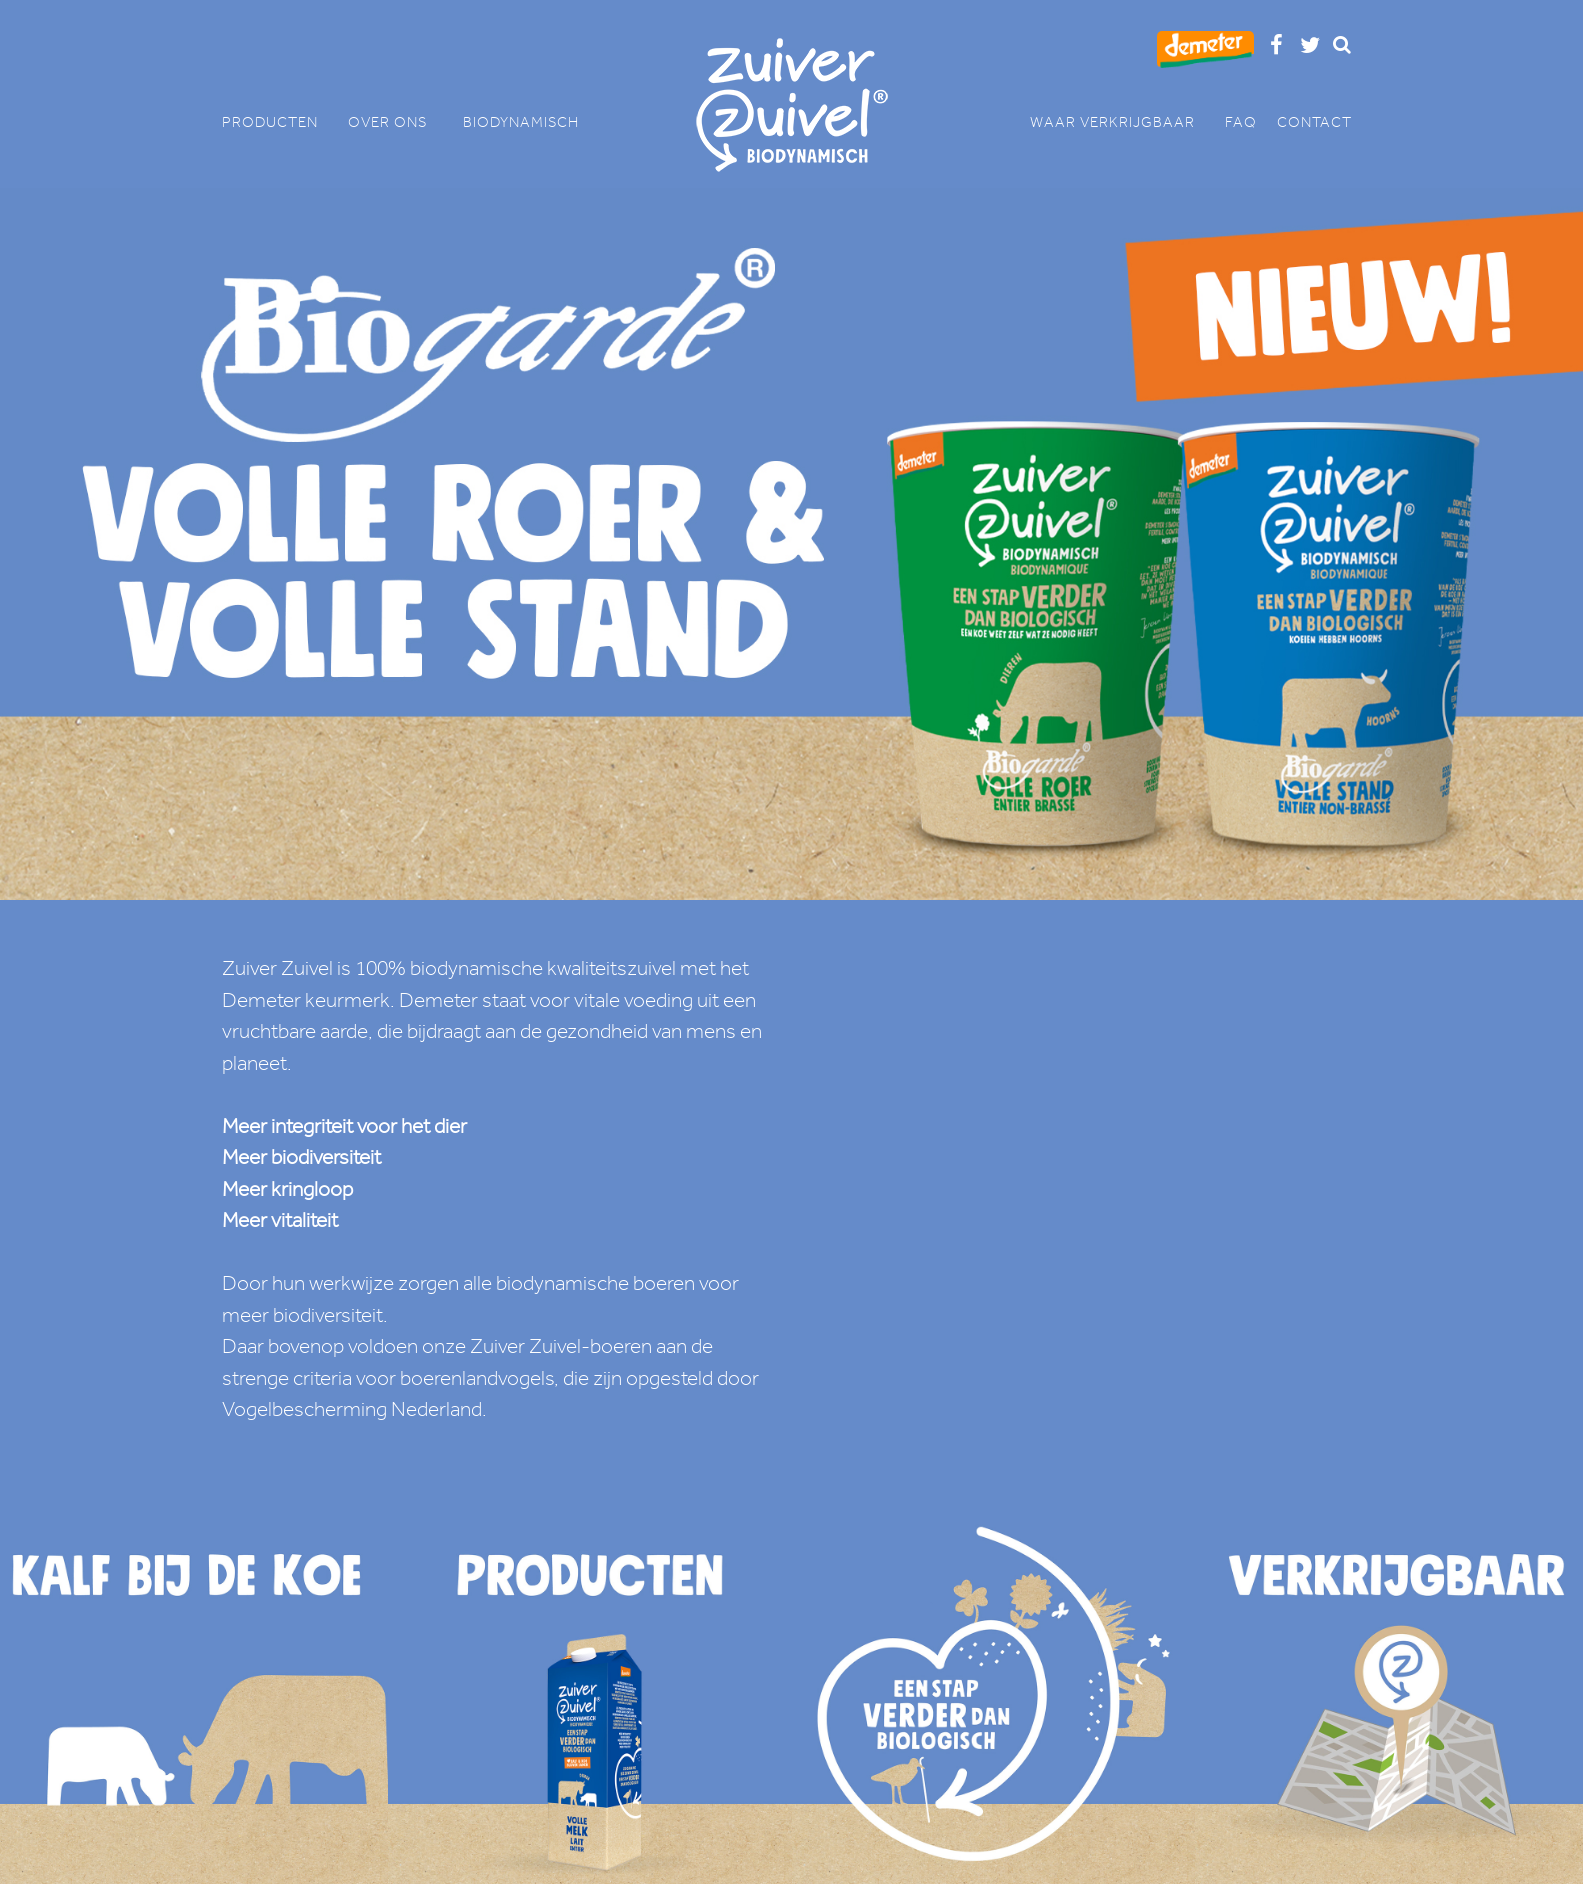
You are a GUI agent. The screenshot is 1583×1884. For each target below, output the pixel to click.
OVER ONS (395, 122)
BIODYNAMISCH (521, 122)
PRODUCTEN (280, 122)
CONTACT (1314, 122)
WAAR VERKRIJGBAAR (1122, 122)
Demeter (261, 1000)
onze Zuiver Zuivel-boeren (537, 1346)
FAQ (1241, 122)
